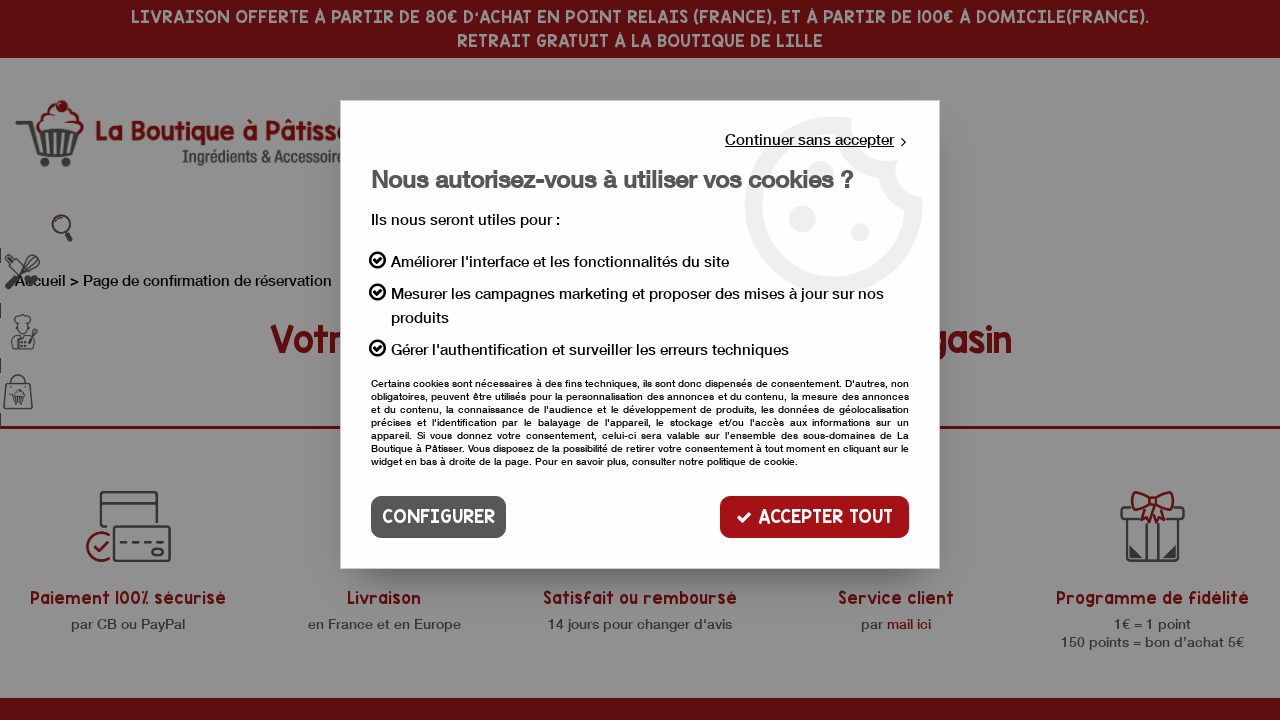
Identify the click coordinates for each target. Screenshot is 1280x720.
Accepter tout (814, 516)
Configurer (438, 516)
